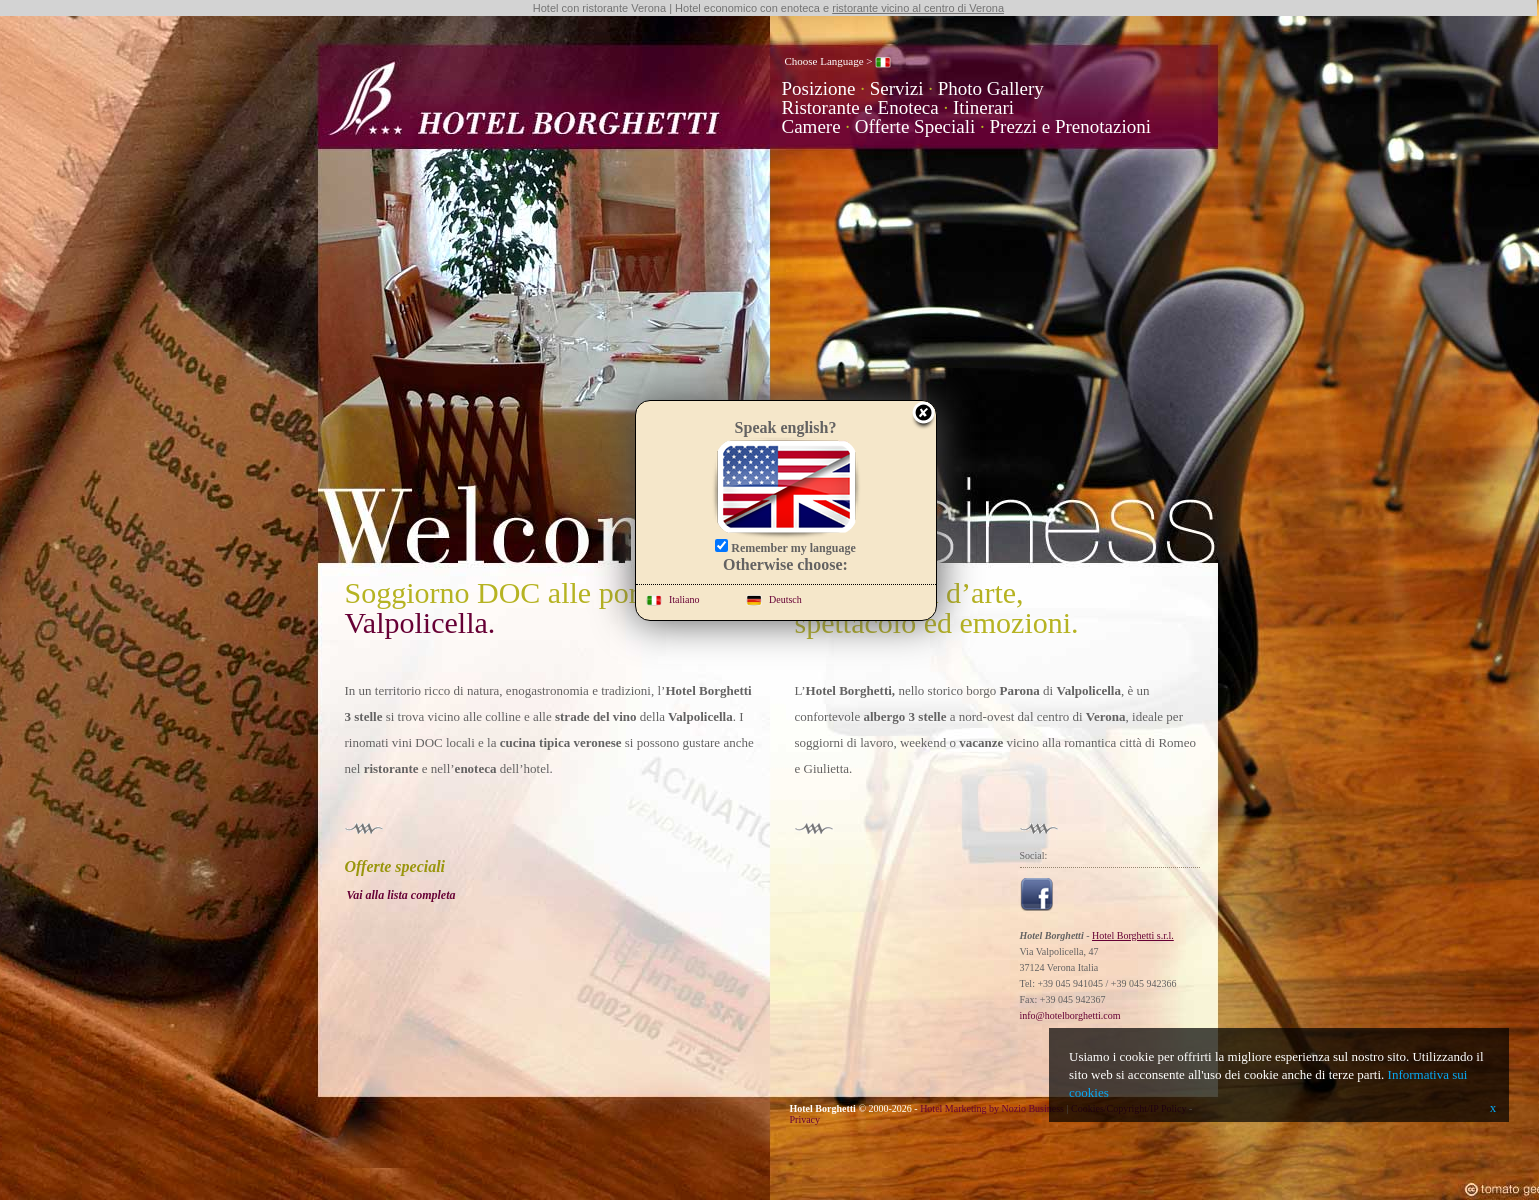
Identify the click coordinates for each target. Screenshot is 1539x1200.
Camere (811, 126)
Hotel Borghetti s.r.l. (1133, 935)
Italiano (673, 599)
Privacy (805, 1119)
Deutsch (774, 599)
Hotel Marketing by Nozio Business (992, 1108)
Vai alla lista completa (401, 895)
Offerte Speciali (915, 126)
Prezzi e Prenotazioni (1070, 126)
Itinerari (983, 107)
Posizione (819, 88)
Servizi (897, 88)
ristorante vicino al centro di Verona (918, 8)
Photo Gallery (991, 88)
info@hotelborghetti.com (1070, 1015)
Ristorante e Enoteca (860, 107)
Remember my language (785, 548)
